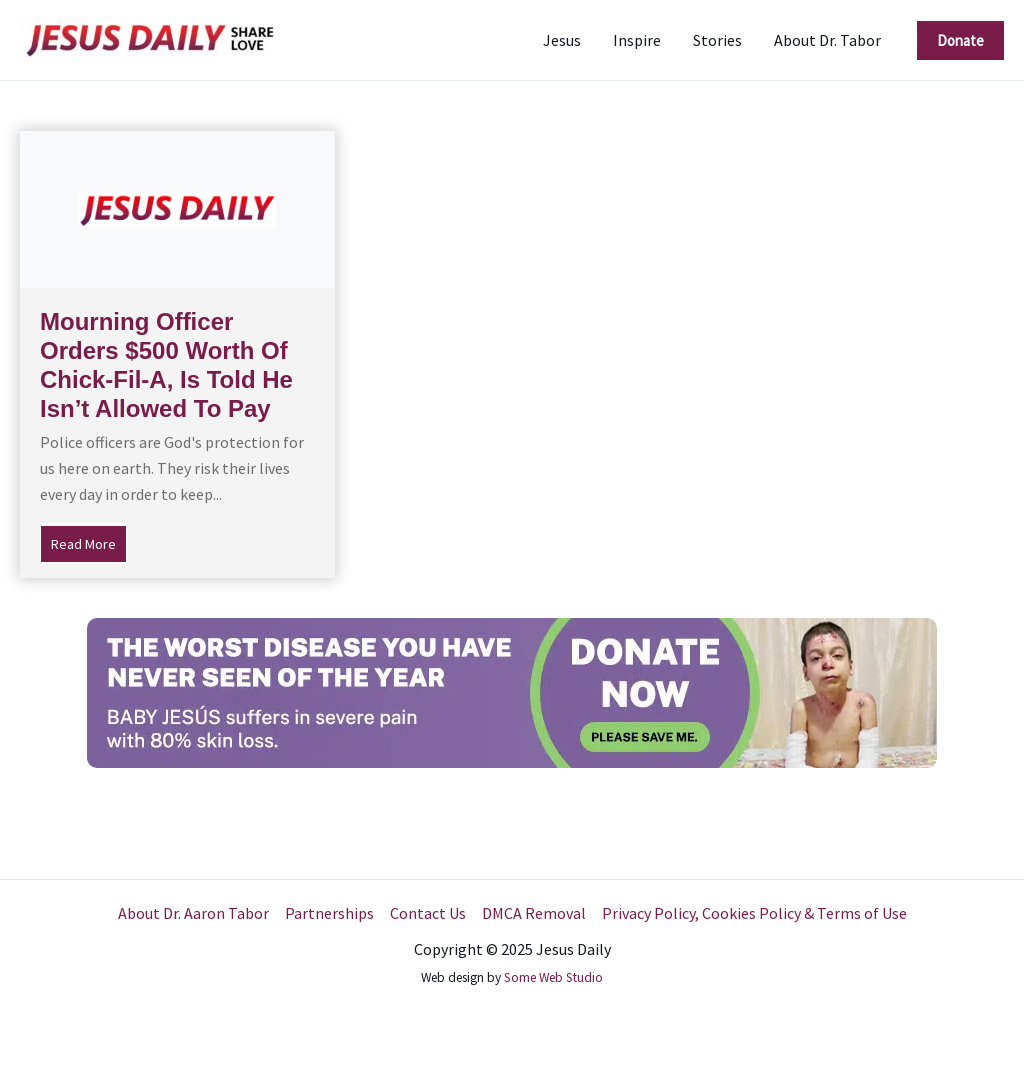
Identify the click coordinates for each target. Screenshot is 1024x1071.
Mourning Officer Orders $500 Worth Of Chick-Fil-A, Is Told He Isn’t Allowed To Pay (166, 364)
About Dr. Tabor (827, 40)
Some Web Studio (553, 977)
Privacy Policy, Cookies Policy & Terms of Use (754, 913)
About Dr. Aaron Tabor (193, 913)
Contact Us (428, 913)
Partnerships (329, 913)
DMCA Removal (534, 913)
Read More (89, 542)
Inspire (637, 40)
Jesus (562, 40)
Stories (717, 40)
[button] (960, 40)
